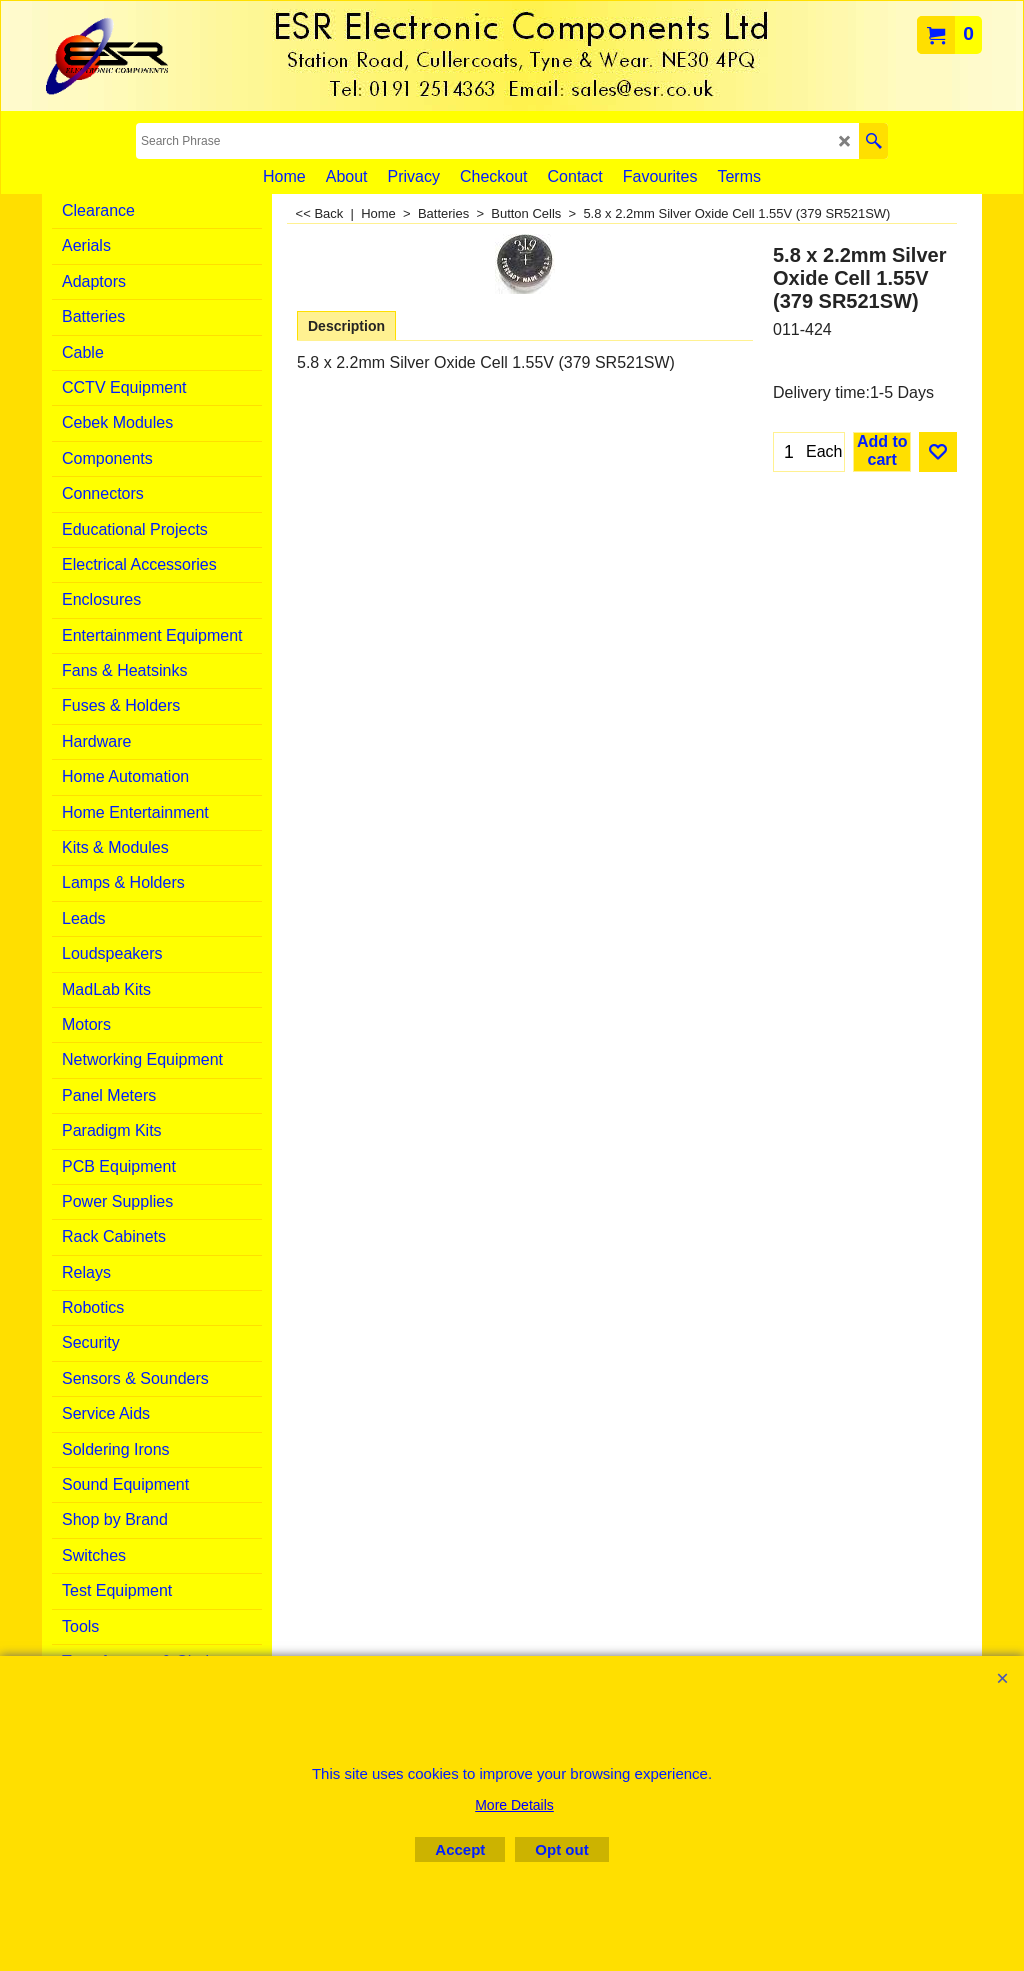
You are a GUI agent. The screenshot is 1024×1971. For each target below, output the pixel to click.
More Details (514, 1805)
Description (346, 326)
